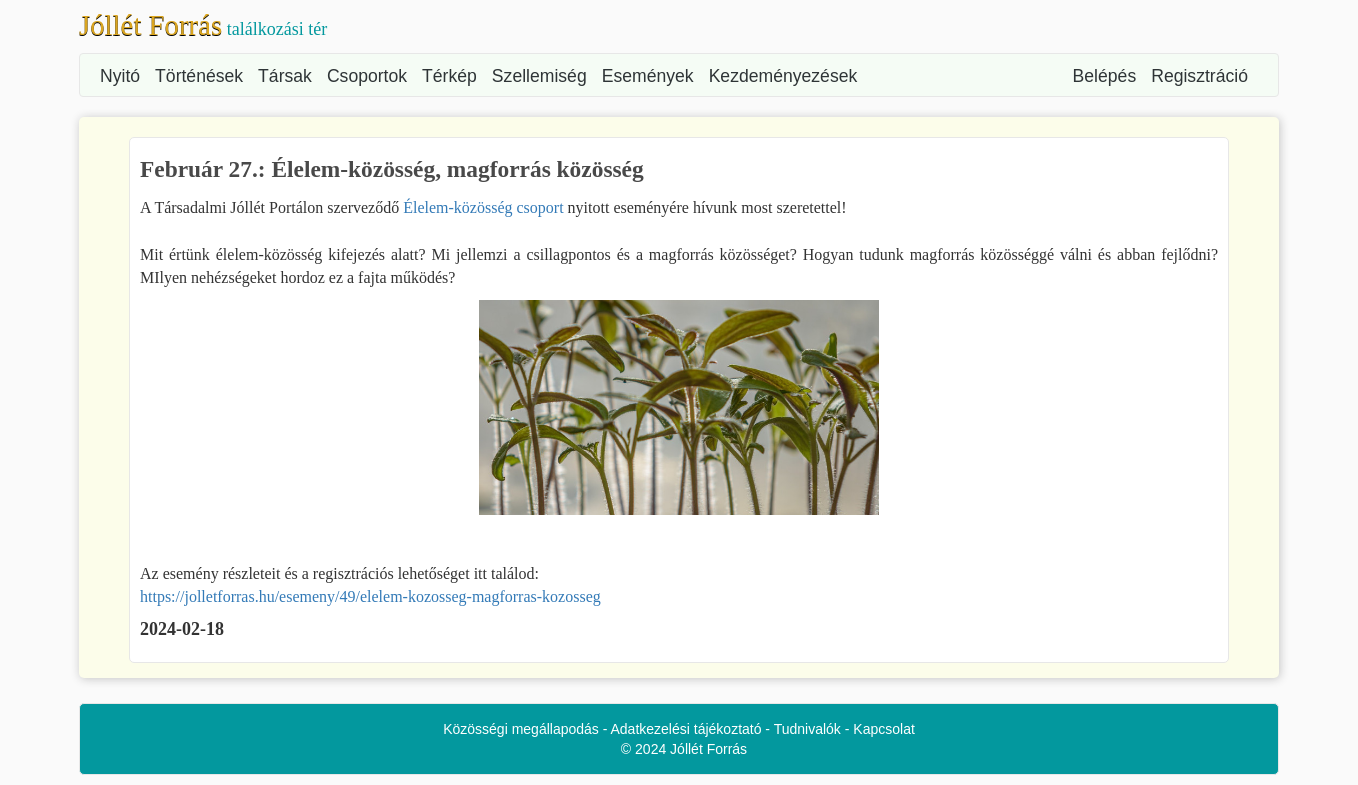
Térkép (449, 76)
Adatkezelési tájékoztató (686, 729)
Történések (199, 76)
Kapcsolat (883, 729)
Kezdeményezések (783, 76)
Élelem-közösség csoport (483, 207)
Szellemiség (539, 76)
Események (648, 76)
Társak (285, 76)
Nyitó (120, 76)
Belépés (1105, 76)
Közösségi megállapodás (521, 729)
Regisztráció (1199, 76)
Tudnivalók (807, 729)
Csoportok (367, 76)
